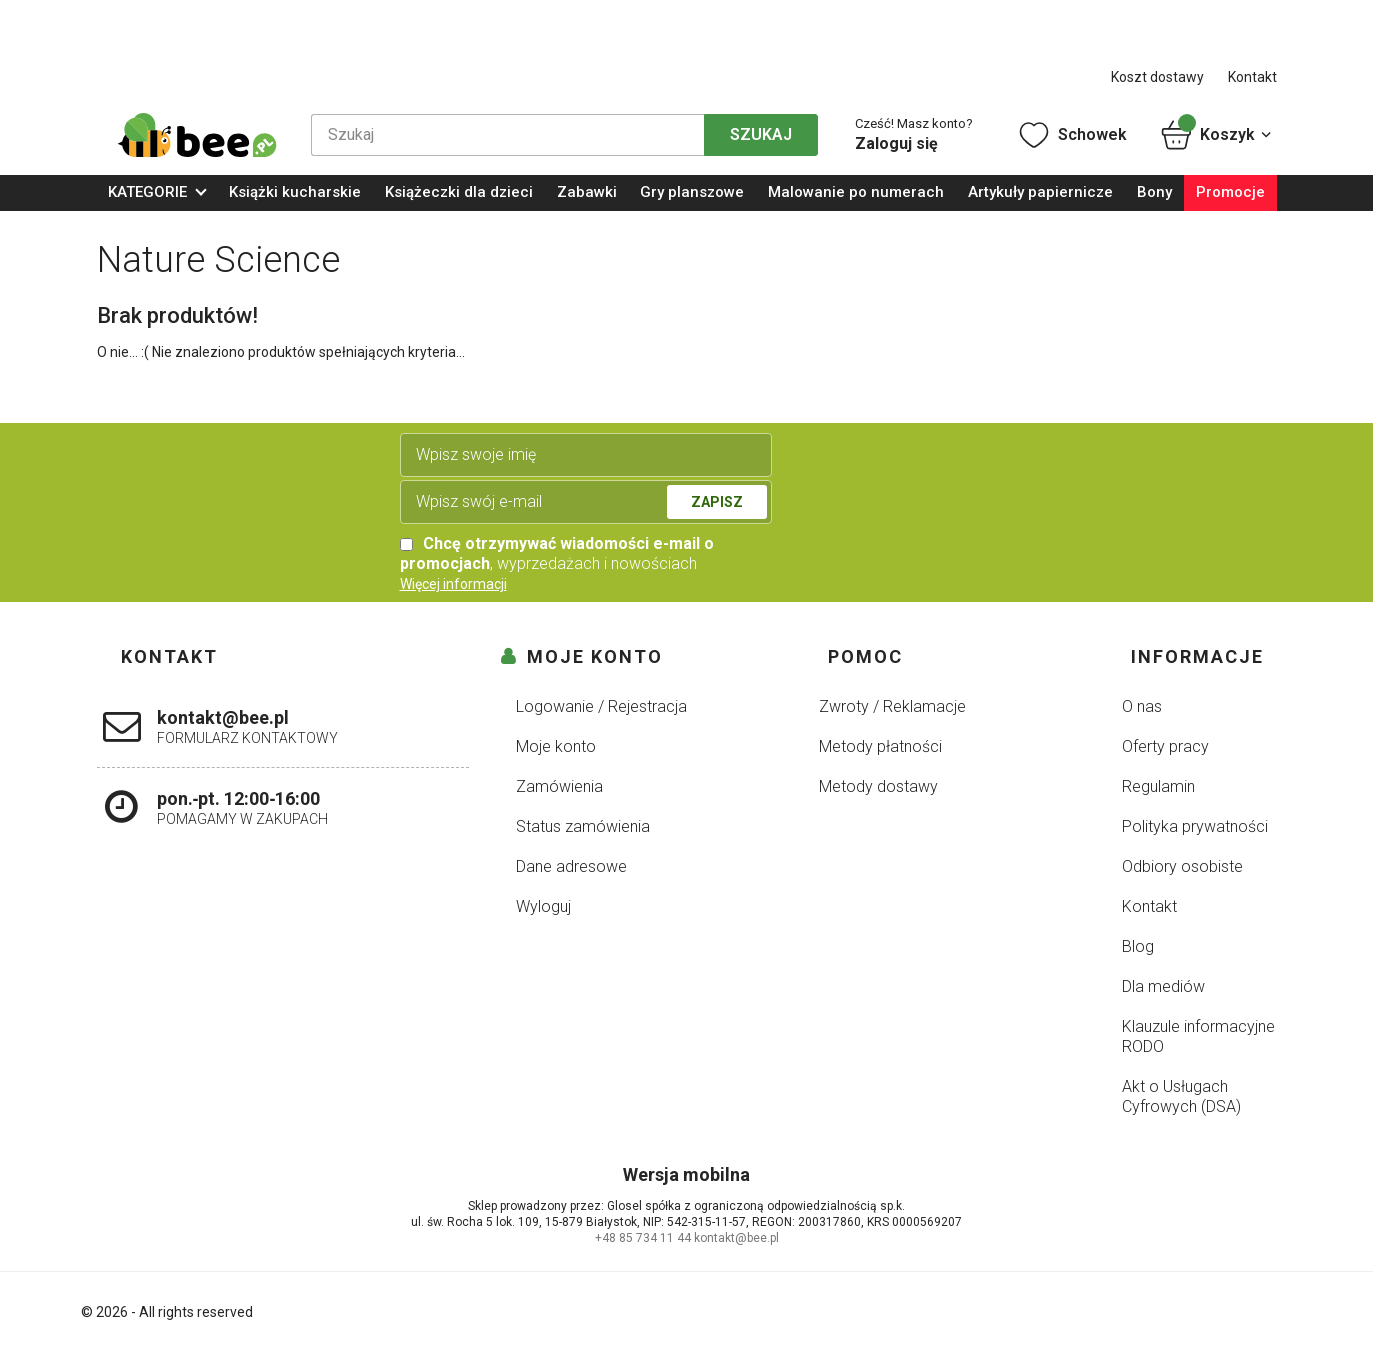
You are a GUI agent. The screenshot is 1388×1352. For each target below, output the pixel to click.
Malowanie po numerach (856, 192)
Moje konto (556, 746)
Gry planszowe (692, 192)
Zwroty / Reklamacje (892, 706)
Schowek (1071, 135)
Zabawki (587, 192)
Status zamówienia (583, 826)
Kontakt (1252, 77)
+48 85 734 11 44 (643, 1238)
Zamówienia (559, 786)
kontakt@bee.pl (736, 1238)
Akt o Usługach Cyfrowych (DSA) (1181, 1096)
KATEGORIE (147, 192)
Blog (1138, 946)
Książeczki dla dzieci (459, 192)
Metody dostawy (878, 786)
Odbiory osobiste (1182, 866)
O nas (1142, 706)
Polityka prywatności (1195, 826)
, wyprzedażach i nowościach (557, 553)
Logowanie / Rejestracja (601, 706)
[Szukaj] (507, 135)
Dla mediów (1163, 986)
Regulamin (1158, 786)
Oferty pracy (1165, 746)
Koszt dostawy (1157, 77)
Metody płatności (880, 746)
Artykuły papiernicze (1040, 192)
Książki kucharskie (295, 192)
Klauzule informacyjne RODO (1198, 1036)
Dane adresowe (571, 866)
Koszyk (1217, 135)
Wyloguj (543, 906)
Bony (1154, 192)
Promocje (1230, 192)
